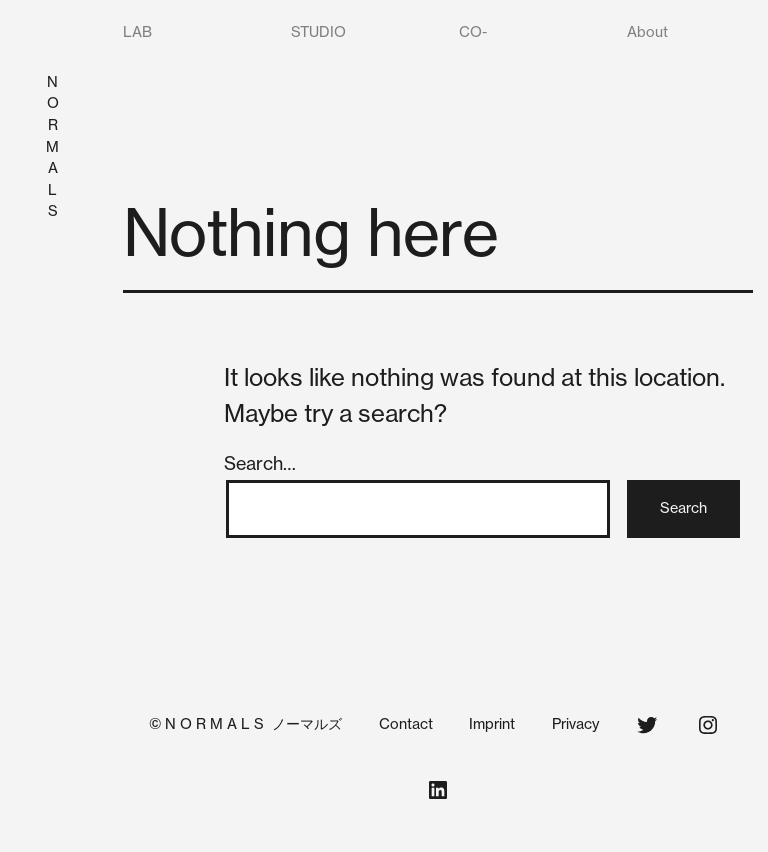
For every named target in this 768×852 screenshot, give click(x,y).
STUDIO (318, 32)
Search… (260, 463)
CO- (473, 32)
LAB (137, 32)
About (647, 32)
